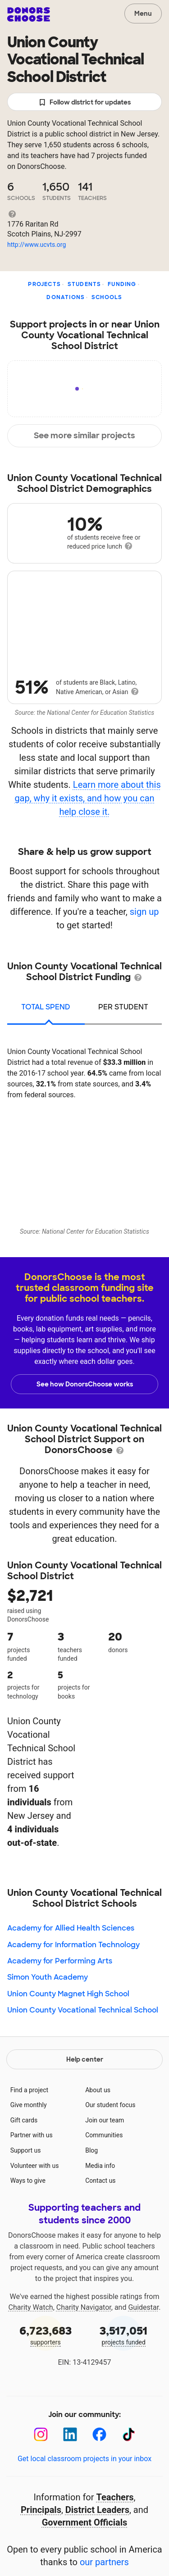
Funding (122, 284)
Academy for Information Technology (73, 1944)
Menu (143, 13)
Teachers (115, 2497)
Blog (91, 2150)
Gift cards (24, 2120)
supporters (45, 2334)
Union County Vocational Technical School (82, 2010)
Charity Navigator (83, 2307)
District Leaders (97, 2509)
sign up (144, 911)
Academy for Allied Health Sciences (70, 1928)
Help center (84, 2059)
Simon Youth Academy (47, 1977)
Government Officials (85, 2522)
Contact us (100, 2180)
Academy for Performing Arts (59, 1961)
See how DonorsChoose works (85, 1384)
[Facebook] (99, 2434)
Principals (41, 2509)
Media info (100, 2165)
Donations (65, 297)
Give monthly (28, 2104)
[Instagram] (41, 2434)
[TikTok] (129, 2434)
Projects (44, 284)
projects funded (124, 2334)
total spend (45, 1007)
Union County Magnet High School (68, 1994)
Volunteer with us (34, 2165)
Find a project (29, 2090)
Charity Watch (31, 2307)
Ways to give (28, 2180)
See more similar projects (84, 435)
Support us (25, 2150)
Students (84, 284)
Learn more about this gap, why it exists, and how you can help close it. (87, 798)
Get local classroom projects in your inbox (84, 2458)
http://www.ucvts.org (36, 244)
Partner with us (31, 2135)
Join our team (104, 2120)
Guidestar (143, 2307)
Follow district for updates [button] (84, 102)
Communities (104, 2135)
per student (123, 1007)
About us (97, 2090)
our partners (104, 2562)
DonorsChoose (28, 14)
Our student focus (110, 2104)
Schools (106, 297)
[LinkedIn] (70, 2434)
